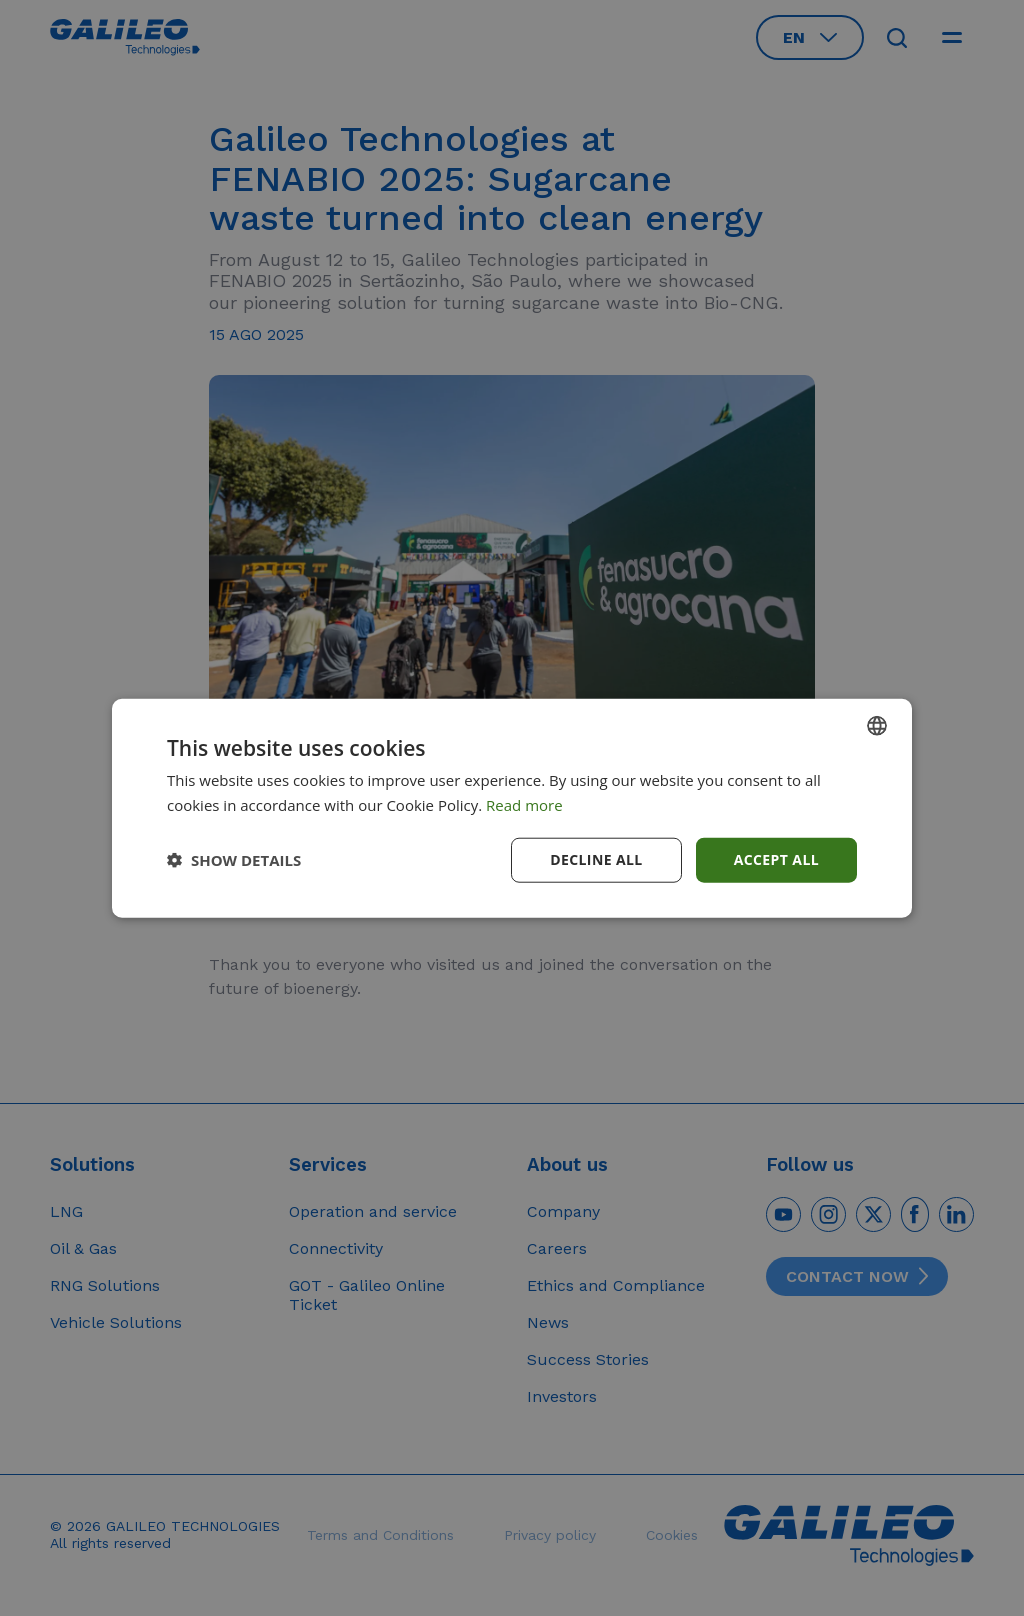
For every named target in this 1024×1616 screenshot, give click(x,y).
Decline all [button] (596, 859)
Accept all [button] (776, 859)
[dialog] (512, 808)
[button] (234, 860)
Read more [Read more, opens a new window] (524, 805)
